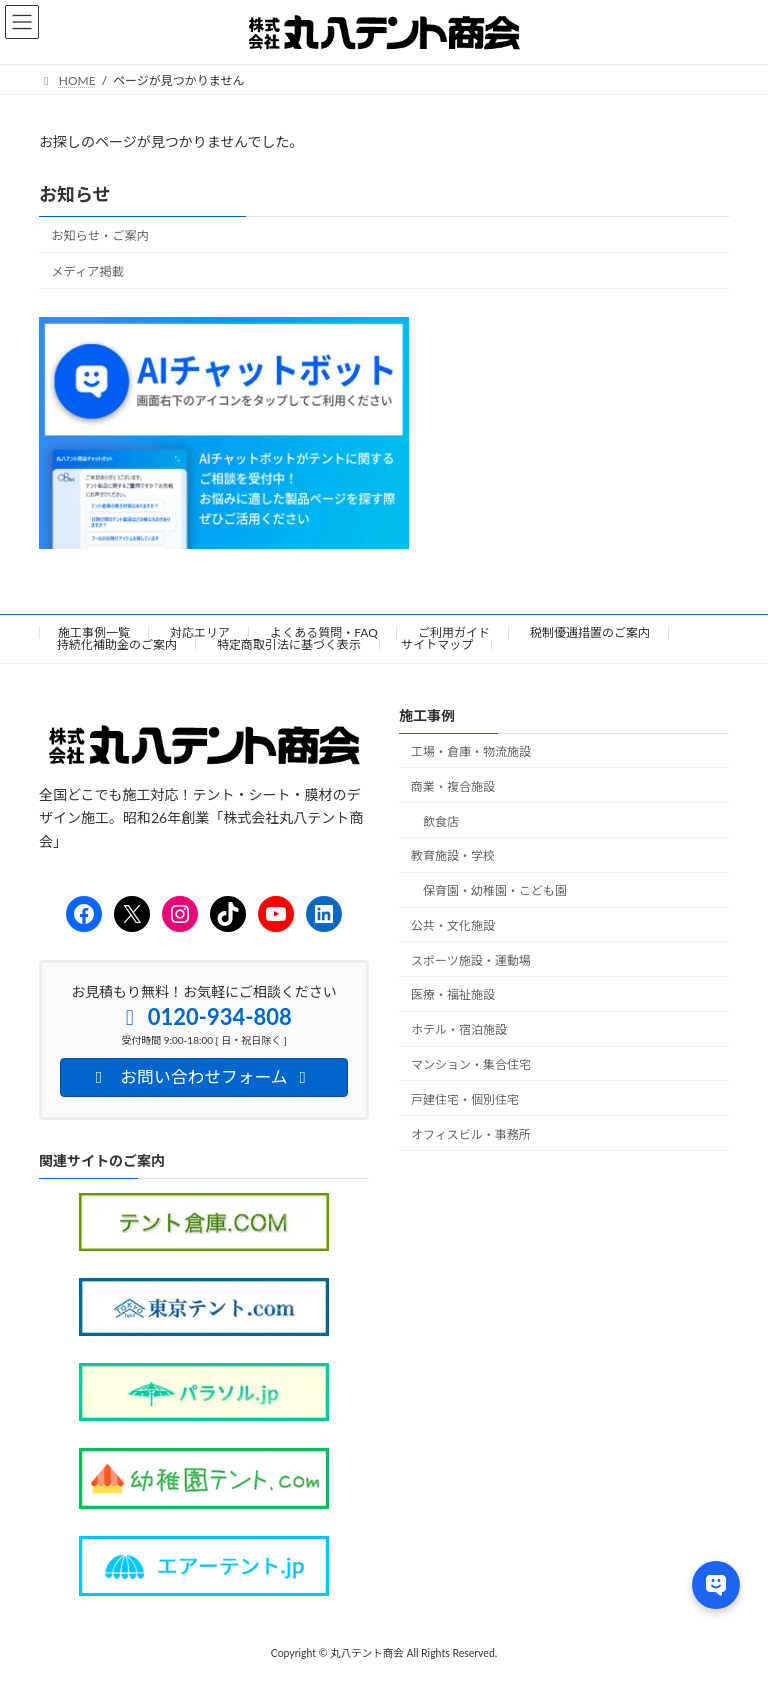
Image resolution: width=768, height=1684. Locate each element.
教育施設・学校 (453, 856)
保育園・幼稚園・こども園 (495, 891)
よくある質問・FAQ (324, 632)
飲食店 (441, 821)
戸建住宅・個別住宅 (465, 1099)
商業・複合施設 (453, 786)
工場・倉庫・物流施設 (471, 751)
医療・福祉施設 (453, 995)
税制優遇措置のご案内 (590, 632)
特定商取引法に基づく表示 (289, 644)
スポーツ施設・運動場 (471, 960)
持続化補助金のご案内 (117, 644)
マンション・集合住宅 (471, 1065)
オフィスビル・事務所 (471, 1134)
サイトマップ (437, 644)
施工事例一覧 (94, 632)
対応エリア (200, 632)
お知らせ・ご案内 (100, 235)
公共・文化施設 (453, 925)
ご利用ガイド (454, 632)
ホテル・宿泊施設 (459, 1030)
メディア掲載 (87, 271)
